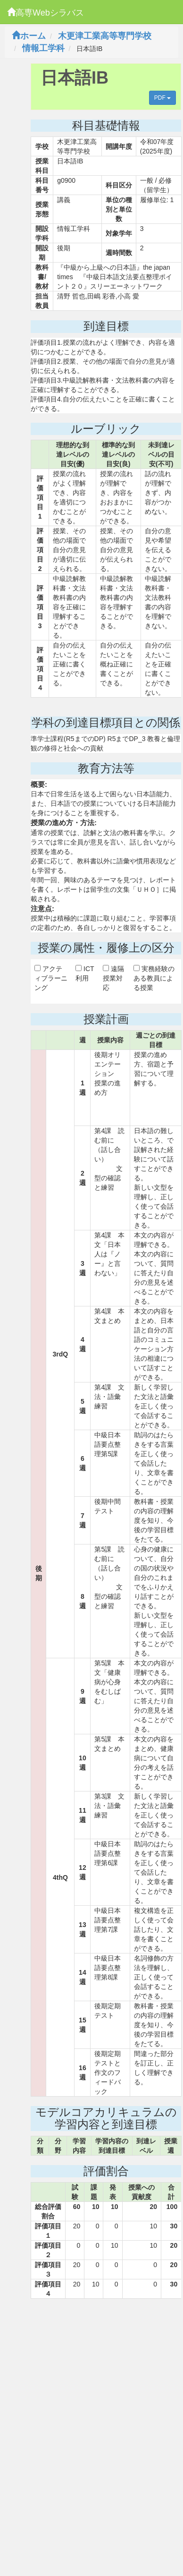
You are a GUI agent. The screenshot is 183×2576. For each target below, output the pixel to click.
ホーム (29, 36)
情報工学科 (43, 48)
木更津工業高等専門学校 (104, 36)
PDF (162, 97)
